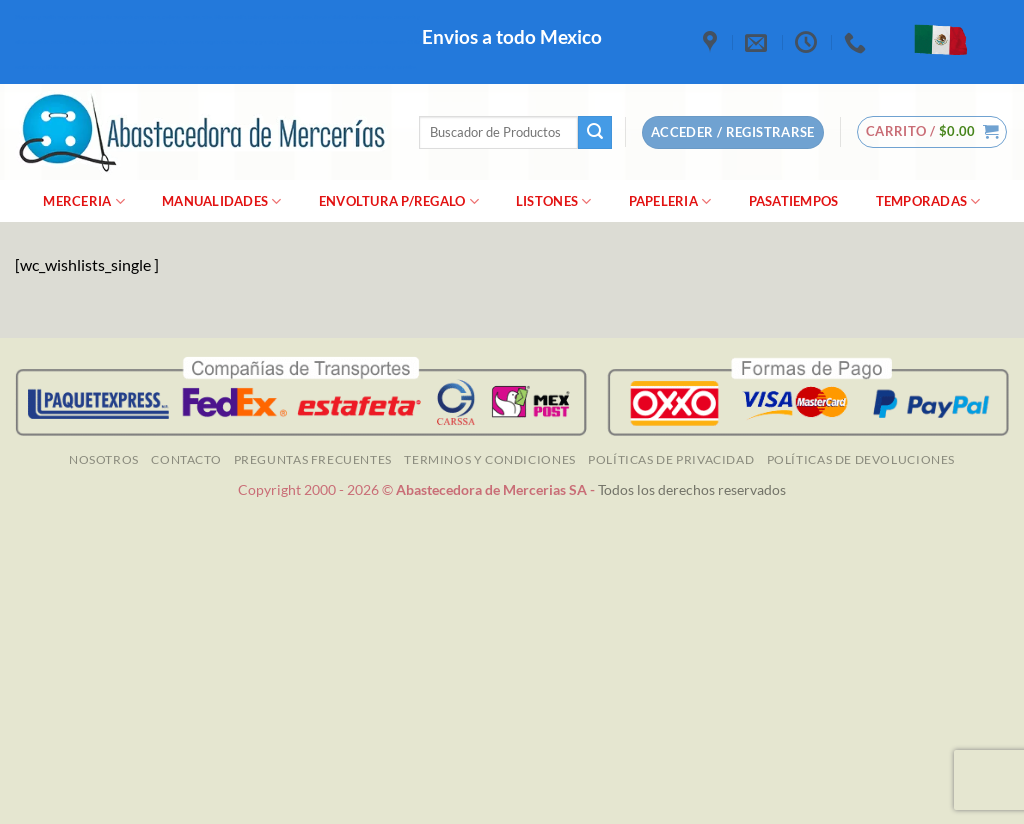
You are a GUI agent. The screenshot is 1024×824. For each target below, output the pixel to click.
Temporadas (928, 201)
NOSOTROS (104, 459)
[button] (932, 132)
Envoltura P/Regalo (399, 201)
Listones (554, 201)
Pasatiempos (794, 201)
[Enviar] (595, 133)
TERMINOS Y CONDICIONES (489, 459)
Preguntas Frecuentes (313, 459)
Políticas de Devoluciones (861, 459)
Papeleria (670, 201)
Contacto (186, 459)
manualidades (222, 201)
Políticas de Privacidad (671, 459)
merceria (84, 201)
